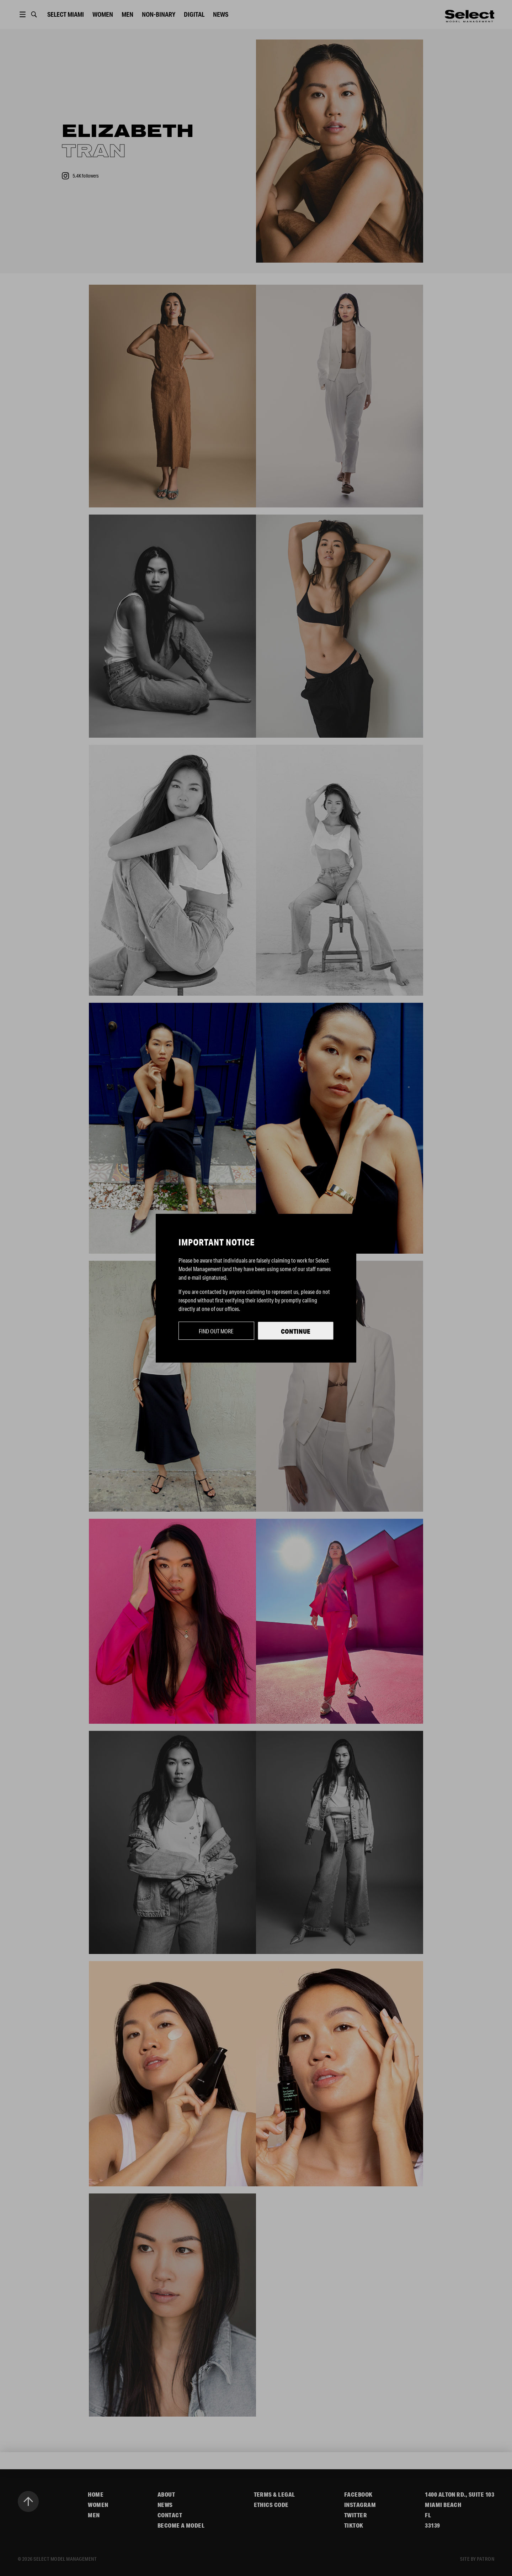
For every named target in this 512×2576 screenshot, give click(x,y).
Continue (295, 1331)
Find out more (216, 1331)
